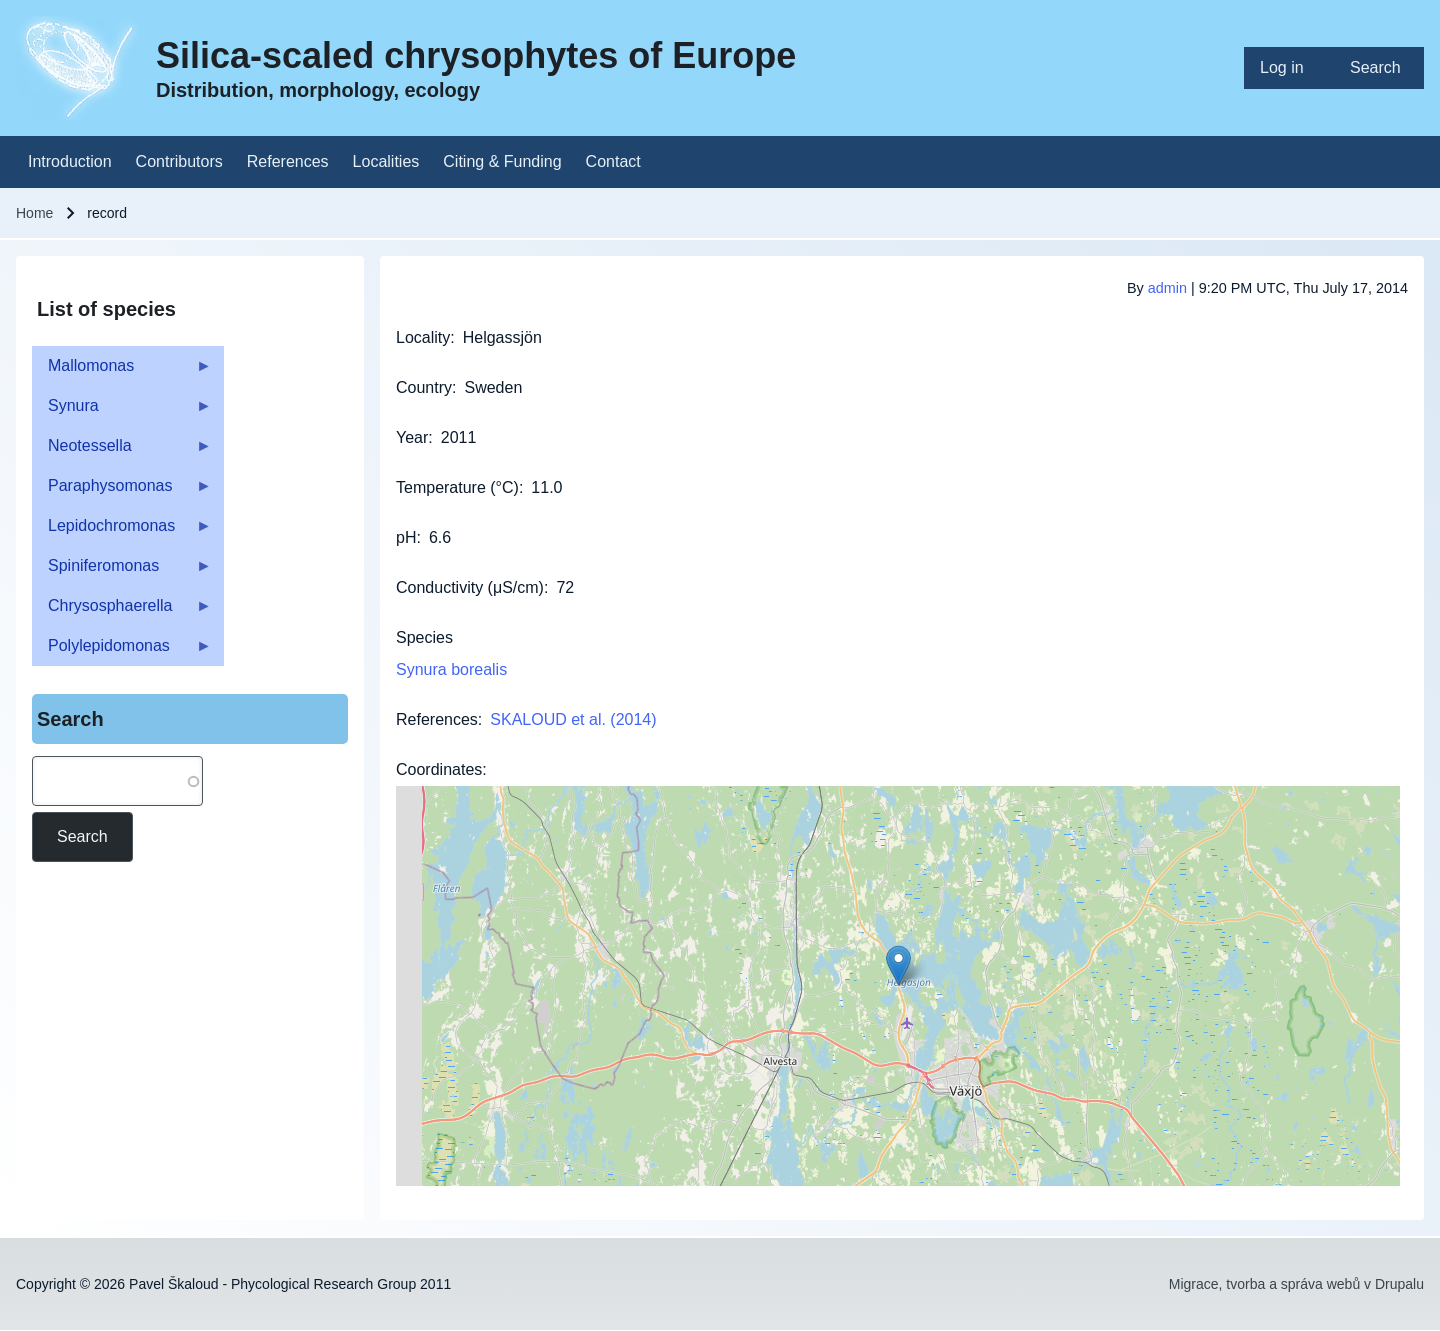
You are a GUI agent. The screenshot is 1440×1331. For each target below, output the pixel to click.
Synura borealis (451, 669)
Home (34, 213)
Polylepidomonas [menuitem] (122, 651)
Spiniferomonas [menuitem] (122, 571)
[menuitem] (1289, 68)
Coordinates (439, 769)
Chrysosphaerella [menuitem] (122, 611)
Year (412, 437)
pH (406, 537)
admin (1167, 288)
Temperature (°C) (457, 487)
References (437, 719)
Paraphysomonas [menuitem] (122, 491)
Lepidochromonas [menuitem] (122, 531)
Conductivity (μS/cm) (470, 587)
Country (424, 387)
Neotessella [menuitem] (122, 451)
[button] (898, 965)
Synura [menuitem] (122, 411)
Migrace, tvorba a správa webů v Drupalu (1296, 1284)
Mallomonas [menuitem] (122, 371)
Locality (423, 337)
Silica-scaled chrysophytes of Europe (476, 55)
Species (424, 637)
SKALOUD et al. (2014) (573, 719)
